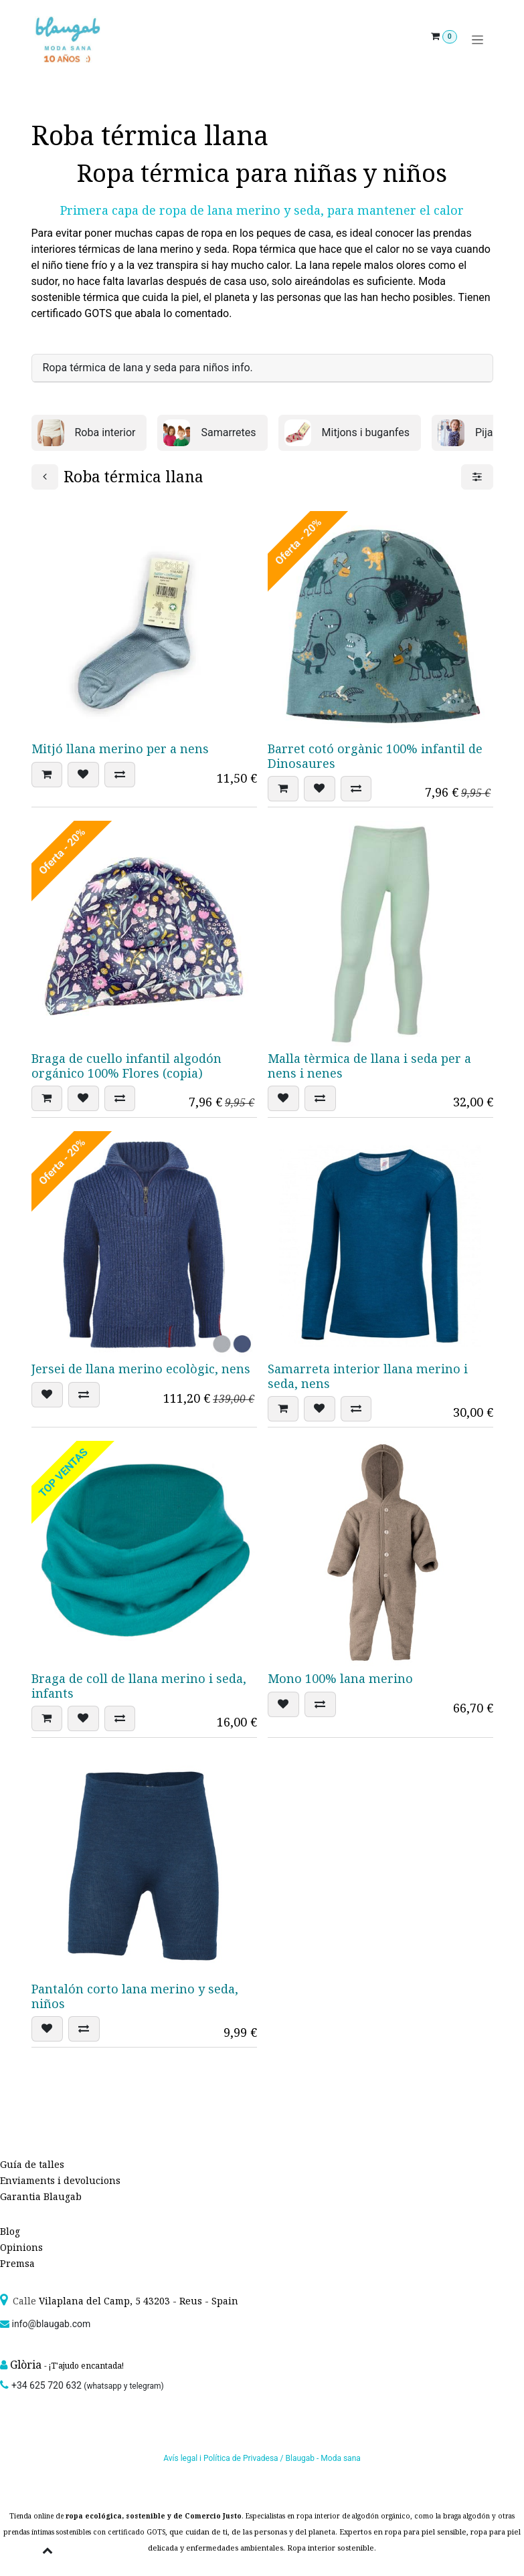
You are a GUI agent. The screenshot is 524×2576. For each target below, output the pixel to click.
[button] (46, 774)
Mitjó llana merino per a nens (120, 748)
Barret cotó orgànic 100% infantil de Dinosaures (375, 755)
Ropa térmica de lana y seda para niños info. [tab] (148, 367)
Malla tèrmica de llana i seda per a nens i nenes (369, 1065)
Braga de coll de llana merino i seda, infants (138, 1685)
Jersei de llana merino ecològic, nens (140, 1369)
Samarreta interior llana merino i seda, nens (368, 1376)
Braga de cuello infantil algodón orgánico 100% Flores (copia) (126, 1065)
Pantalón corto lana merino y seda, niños (134, 1996)
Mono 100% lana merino (340, 1678)
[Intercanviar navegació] (477, 40)
